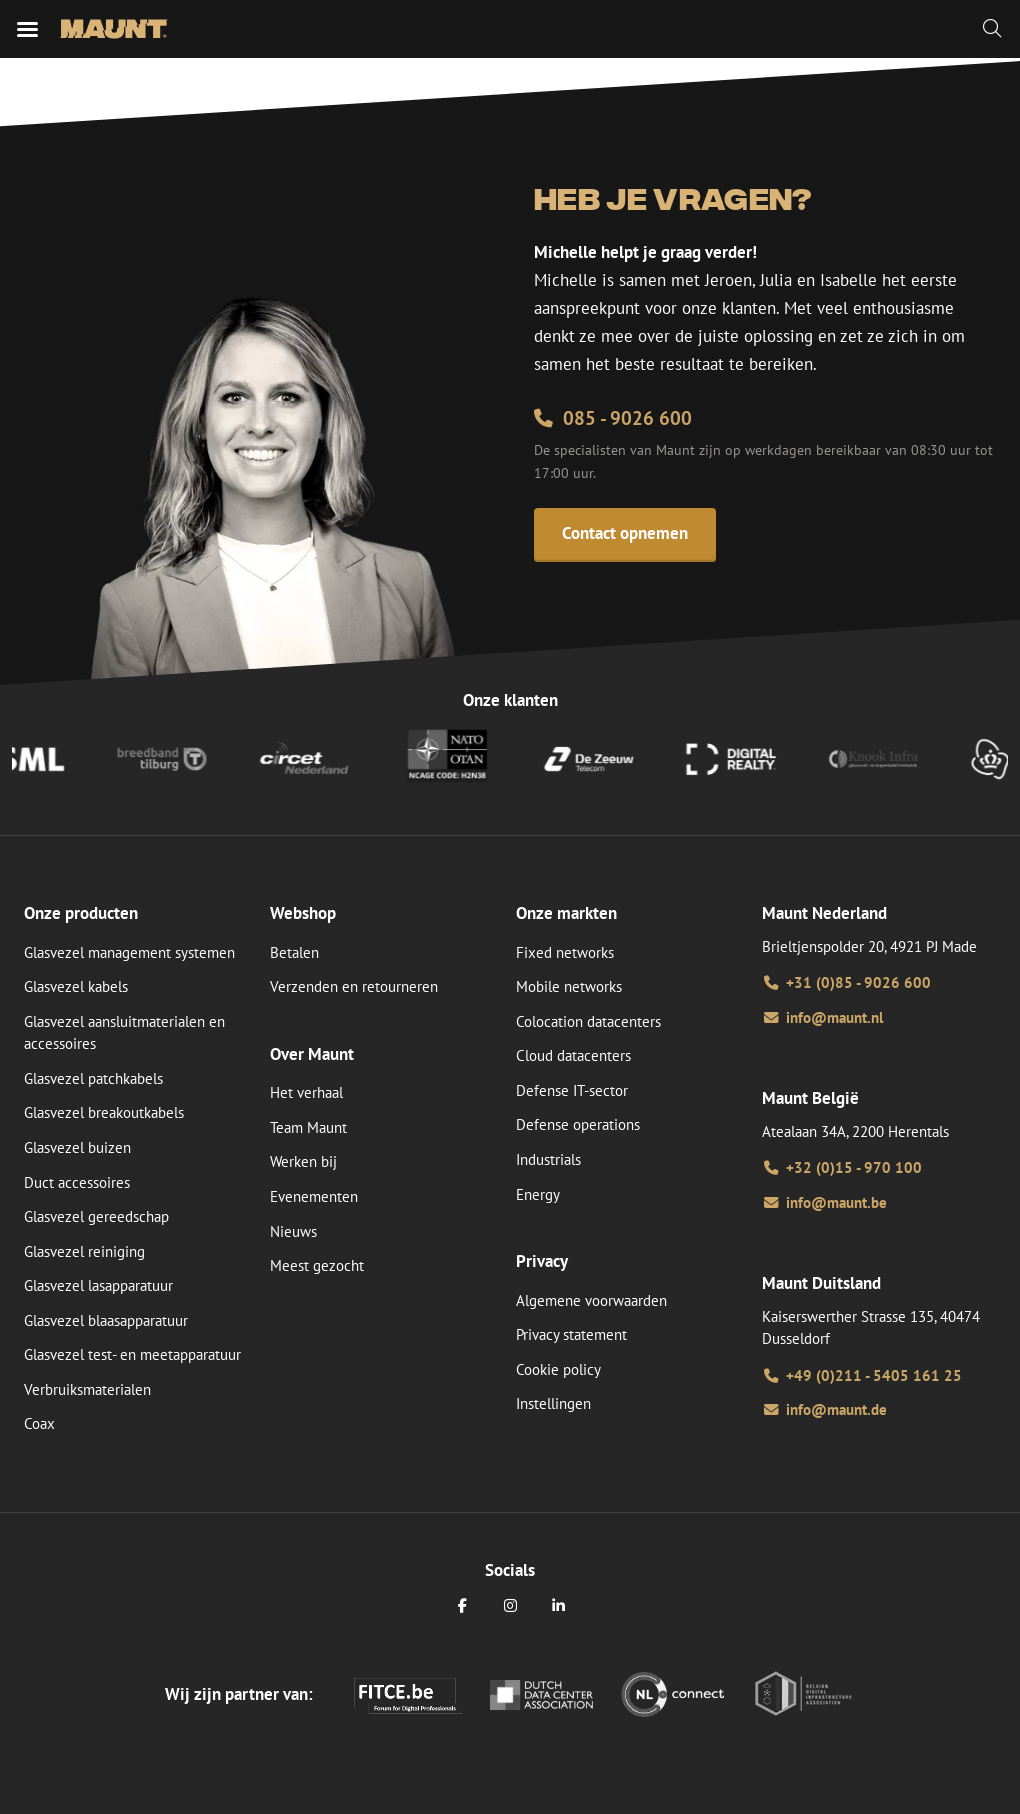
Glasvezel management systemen (129, 952)
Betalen (294, 952)
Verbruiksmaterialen (87, 1389)
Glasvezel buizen (77, 1147)
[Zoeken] (992, 29)
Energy (538, 1194)
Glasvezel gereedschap (96, 1216)
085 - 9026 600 (613, 418)
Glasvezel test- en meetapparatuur (132, 1354)
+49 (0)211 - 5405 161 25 (862, 1375)
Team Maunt (308, 1127)
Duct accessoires (77, 1182)
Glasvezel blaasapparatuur (106, 1320)
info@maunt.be (824, 1202)
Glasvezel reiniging (84, 1251)
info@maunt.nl (822, 1017)
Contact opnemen (625, 533)
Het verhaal (306, 1092)
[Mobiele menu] (27, 29)
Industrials (548, 1159)
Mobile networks (569, 986)
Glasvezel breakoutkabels (104, 1112)
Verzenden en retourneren (354, 986)
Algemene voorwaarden (591, 1300)
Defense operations (578, 1124)
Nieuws (293, 1231)
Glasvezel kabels (76, 986)
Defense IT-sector (572, 1090)
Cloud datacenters (573, 1055)
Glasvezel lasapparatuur (98, 1285)
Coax (39, 1423)
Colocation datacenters (588, 1021)
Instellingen (553, 1403)
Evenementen (314, 1196)
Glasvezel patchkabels (93, 1078)
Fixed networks (565, 952)
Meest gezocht (317, 1265)
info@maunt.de (824, 1409)
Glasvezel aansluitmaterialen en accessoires (124, 1033)
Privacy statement (571, 1334)
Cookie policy (558, 1369)
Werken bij (303, 1161)
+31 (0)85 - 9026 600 (846, 982)
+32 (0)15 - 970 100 (842, 1167)
